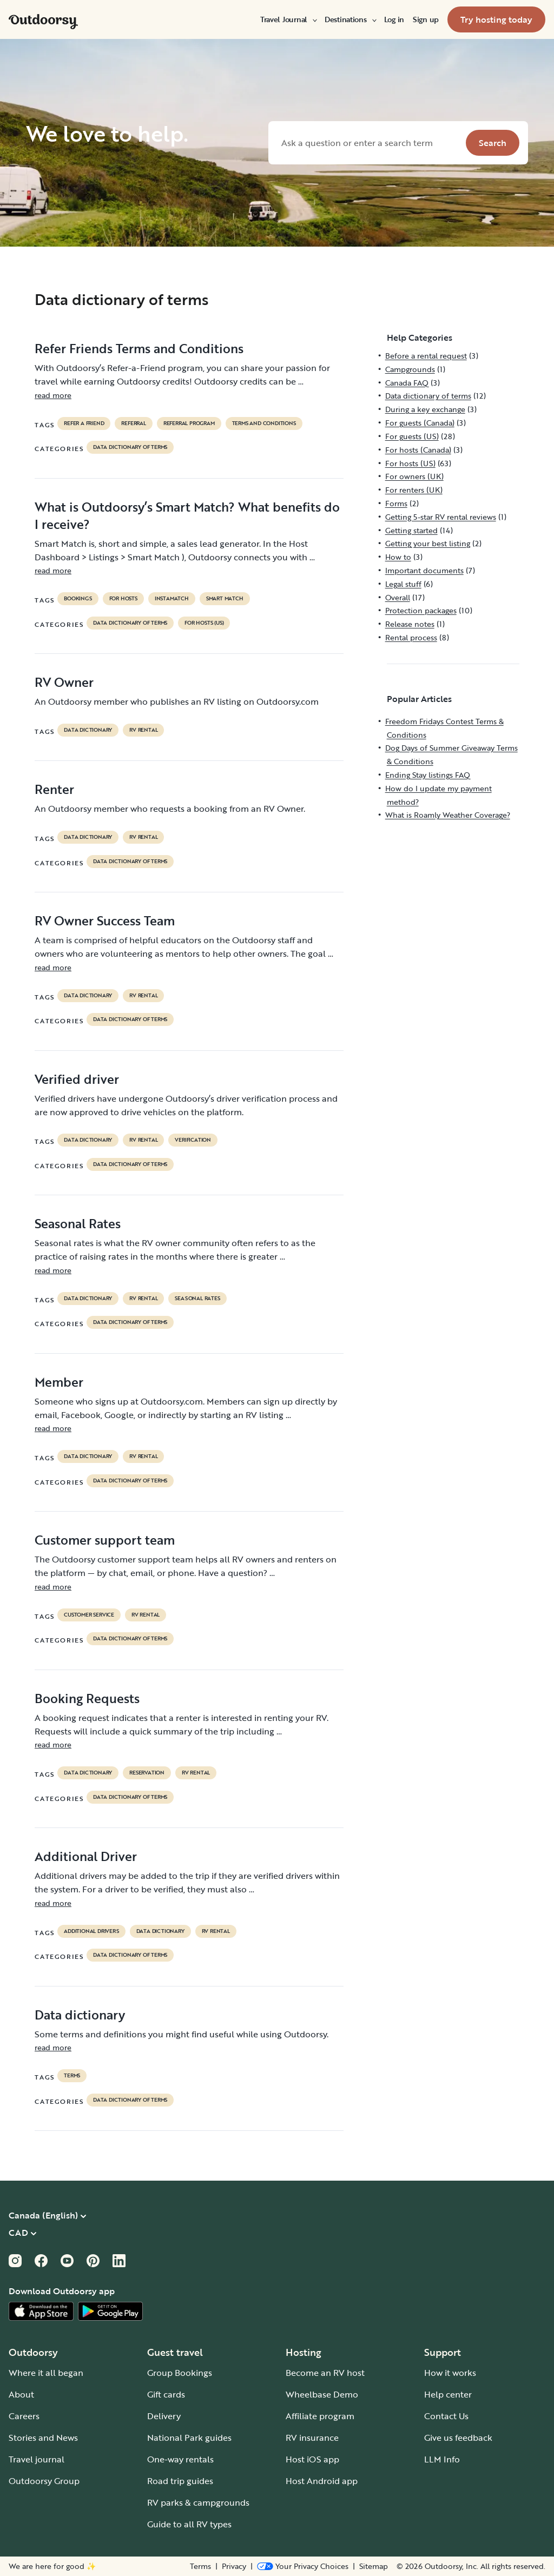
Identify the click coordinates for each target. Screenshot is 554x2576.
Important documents (424, 570)
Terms (200, 2566)
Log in (394, 19)
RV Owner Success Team (105, 920)
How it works (450, 2372)
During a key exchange (425, 409)
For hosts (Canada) (418, 449)
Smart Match (224, 598)
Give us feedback (458, 2437)
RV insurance (312, 2437)
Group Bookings (179, 2372)
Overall (397, 597)
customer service (89, 1615)
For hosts (123, 598)
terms (72, 2075)
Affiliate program (320, 2415)
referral (133, 423)
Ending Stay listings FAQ (427, 774)
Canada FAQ (406, 382)
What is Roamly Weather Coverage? (447, 814)
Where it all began (46, 2372)
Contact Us (446, 2415)
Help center (448, 2394)
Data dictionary (80, 2014)
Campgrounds (410, 369)
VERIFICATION (193, 1140)
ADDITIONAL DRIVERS (91, 1931)
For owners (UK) (414, 476)
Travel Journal (288, 19)
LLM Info (442, 2459)
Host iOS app (312, 2459)
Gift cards (166, 2394)
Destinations (350, 19)
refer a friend (84, 423)
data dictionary (88, 730)
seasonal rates (197, 1298)
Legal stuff (403, 584)
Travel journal (36, 2459)
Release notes (409, 624)
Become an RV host (325, 2372)
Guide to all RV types (189, 2524)
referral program (189, 423)
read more (53, 395)
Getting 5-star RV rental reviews (440, 516)
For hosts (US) (203, 623)
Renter (54, 789)
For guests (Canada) (419, 422)
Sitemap (373, 2566)
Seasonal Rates (78, 1223)
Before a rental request (426, 355)
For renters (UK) (414, 489)
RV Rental (143, 730)
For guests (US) (412, 436)
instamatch (172, 598)
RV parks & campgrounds (198, 2502)
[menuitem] (288, 19)
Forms (396, 503)
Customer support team (105, 1540)
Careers (24, 2415)
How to (398, 556)
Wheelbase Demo (322, 2394)
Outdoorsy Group (44, 2480)
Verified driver (77, 1079)
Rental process (411, 637)
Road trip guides (180, 2480)
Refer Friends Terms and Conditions (139, 348)
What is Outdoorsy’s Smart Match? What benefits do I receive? (187, 515)
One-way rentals (180, 2459)
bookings (77, 598)
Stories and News (43, 2437)
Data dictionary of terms (130, 447)
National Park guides (189, 2437)
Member (59, 1382)
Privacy (234, 2566)
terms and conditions (264, 423)
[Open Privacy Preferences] (302, 2566)
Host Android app (322, 2480)
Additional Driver (86, 1856)
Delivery (164, 2415)
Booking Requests (87, 1698)
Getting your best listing (427, 543)
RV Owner (64, 682)
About (21, 2394)
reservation (146, 1773)
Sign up (426, 19)
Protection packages (421, 610)
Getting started (411, 530)
